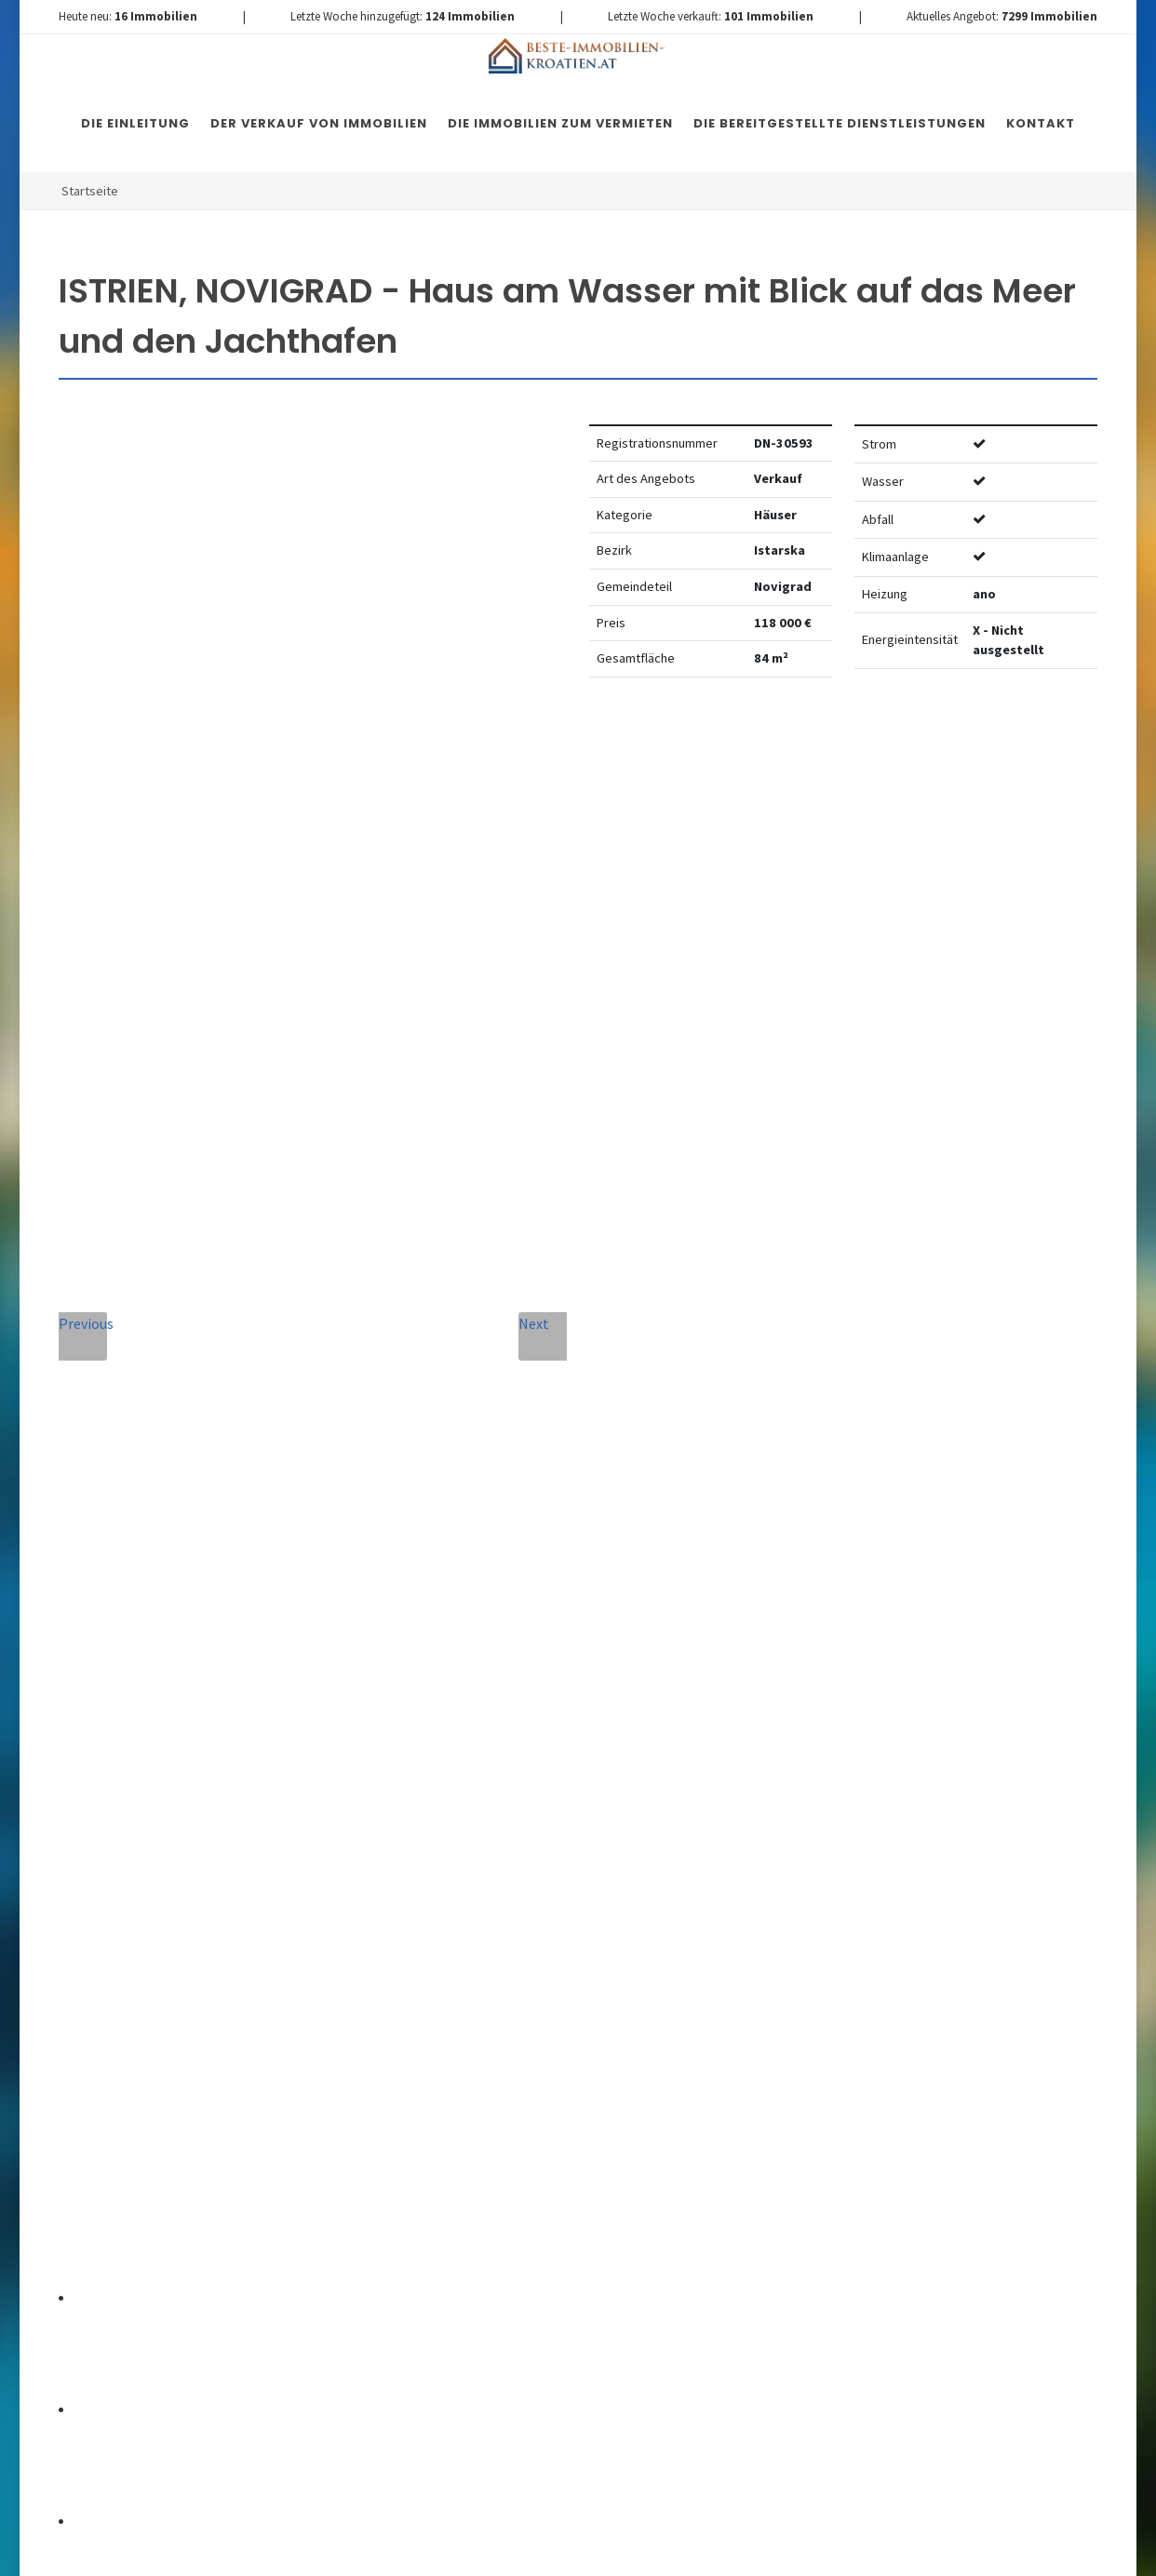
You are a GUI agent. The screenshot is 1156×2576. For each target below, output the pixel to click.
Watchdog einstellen (885, 748)
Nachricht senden (534, 2223)
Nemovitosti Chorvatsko (537, 2550)
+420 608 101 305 (192, 1934)
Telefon (367, 1772)
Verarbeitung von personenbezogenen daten (474, 2069)
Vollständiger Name (418, 1688)
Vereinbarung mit (474, 2069)
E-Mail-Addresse (617, 1688)
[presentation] (535, 2148)
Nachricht (379, 1857)
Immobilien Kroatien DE (391, 2550)
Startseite (89, 190)
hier (973, 2069)
